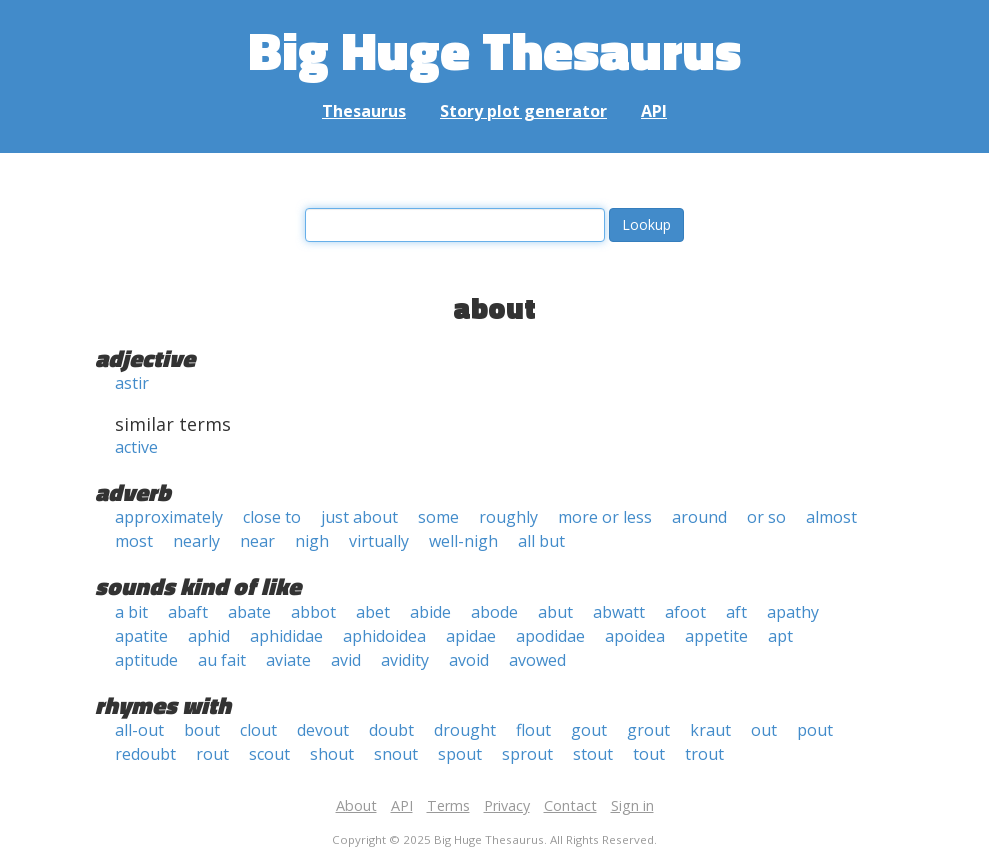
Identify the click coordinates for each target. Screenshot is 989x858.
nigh (312, 541)
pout (815, 730)
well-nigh (463, 541)
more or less (605, 517)
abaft (188, 612)
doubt (391, 730)
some (438, 517)
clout (258, 730)
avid (346, 660)
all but (541, 541)
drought (465, 730)
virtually (379, 541)
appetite (716, 636)
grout (648, 730)
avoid (469, 660)
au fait (222, 660)
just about (359, 517)
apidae (471, 636)
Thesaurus (364, 111)
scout (269, 754)
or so (766, 517)
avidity (405, 660)
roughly (508, 517)
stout (593, 754)
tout (649, 754)
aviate (288, 660)
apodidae (550, 636)
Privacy (507, 805)
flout (533, 730)
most (134, 541)
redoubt (145, 754)
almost (831, 517)
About (356, 805)
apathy (793, 612)
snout (396, 754)
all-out (139, 730)
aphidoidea (384, 636)
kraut (710, 730)
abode (494, 612)
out (764, 730)
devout (323, 730)
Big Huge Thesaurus (494, 49)
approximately (169, 517)
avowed (537, 660)
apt (780, 636)
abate (249, 612)
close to (272, 517)
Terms (448, 805)
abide (430, 612)
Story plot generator (523, 111)
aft (736, 612)
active (136, 447)
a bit (131, 612)
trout (704, 754)
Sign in (632, 805)
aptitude (146, 660)
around (699, 517)
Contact (570, 805)
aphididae (286, 636)
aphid (209, 636)
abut (555, 612)
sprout (527, 754)
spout (460, 754)
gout (589, 730)
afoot (685, 612)
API (654, 111)
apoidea (635, 636)
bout (202, 730)
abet (373, 612)
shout (332, 754)
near (257, 541)
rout (212, 754)
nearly (196, 541)
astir (132, 383)
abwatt (619, 612)
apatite (141, 636)
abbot (313, 612)
